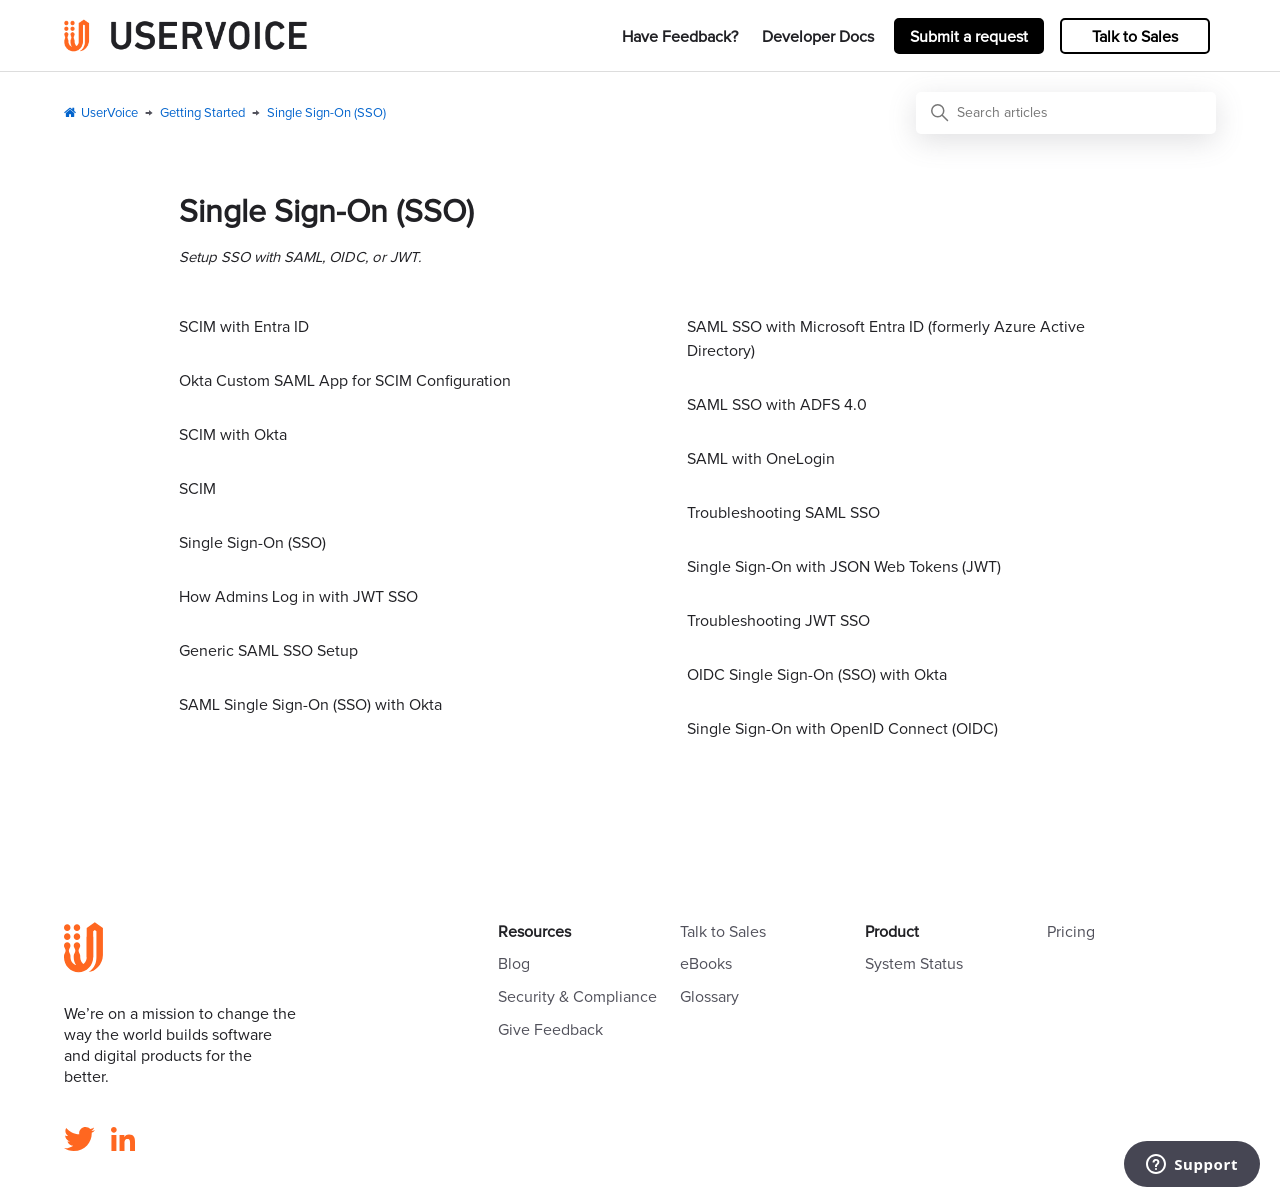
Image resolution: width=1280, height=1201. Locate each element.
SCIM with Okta (233, 435)
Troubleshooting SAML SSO (783, 513)
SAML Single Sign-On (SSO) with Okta (310, 705)
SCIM (197, 489)
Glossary (709, 997)
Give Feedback (550, 1030)
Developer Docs (818, 37)
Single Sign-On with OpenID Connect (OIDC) (842, 729)
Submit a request (969, 37)
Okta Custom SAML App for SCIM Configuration (345, 381)
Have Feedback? (680, 37)
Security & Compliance (577, 997)
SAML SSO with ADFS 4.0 (777, 405)
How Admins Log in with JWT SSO (298, 597)
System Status (914, 964)
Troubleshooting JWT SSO (778, 621)
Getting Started (202, 113)
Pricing (1071, 932)
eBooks (706, 964)
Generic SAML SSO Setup (268, 651)
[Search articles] (1066, 113)
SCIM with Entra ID (244, 327)
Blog (514, 964)
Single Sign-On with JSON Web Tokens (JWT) (844, 567)
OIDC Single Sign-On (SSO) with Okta (817, 675)
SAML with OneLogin (761, 459)
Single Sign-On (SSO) (326, 113)
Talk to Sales (1135, 37)
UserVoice (109, 113)
